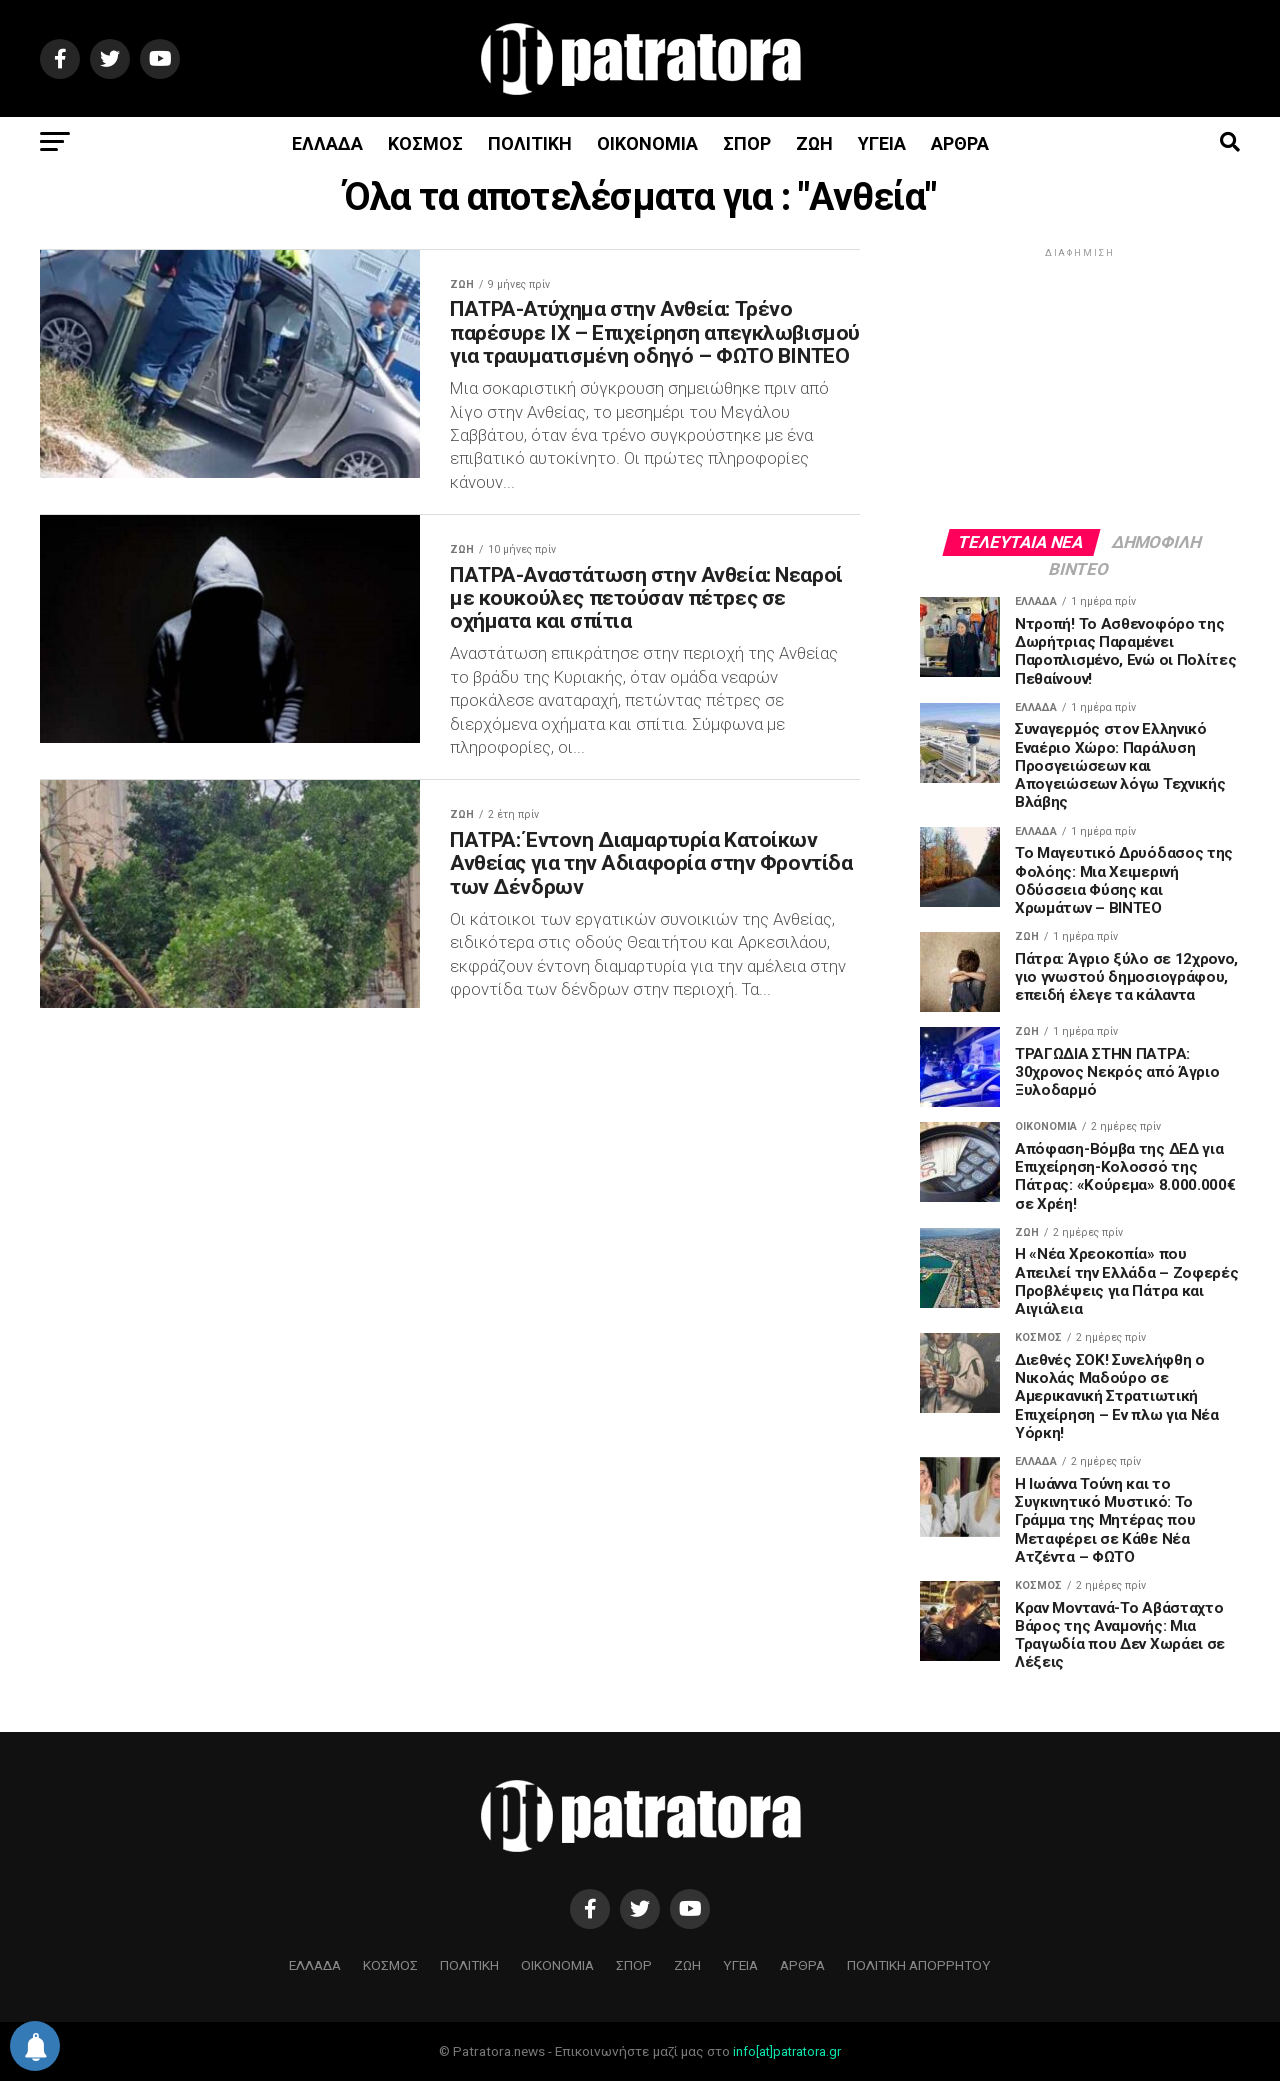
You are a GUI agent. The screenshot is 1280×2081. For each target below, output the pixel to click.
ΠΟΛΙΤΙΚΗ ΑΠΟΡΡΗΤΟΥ (919, 1965)
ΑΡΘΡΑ (960, 143)
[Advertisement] (1080, 387)
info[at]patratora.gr (787, 2051)
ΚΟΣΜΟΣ (425, 143)
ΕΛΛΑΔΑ (327, 143)
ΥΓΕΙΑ (882, 143)
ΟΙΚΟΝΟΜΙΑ (647, 143)
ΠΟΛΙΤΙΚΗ (530, 143)
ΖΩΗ (814, 143)
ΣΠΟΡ (747, 143)
